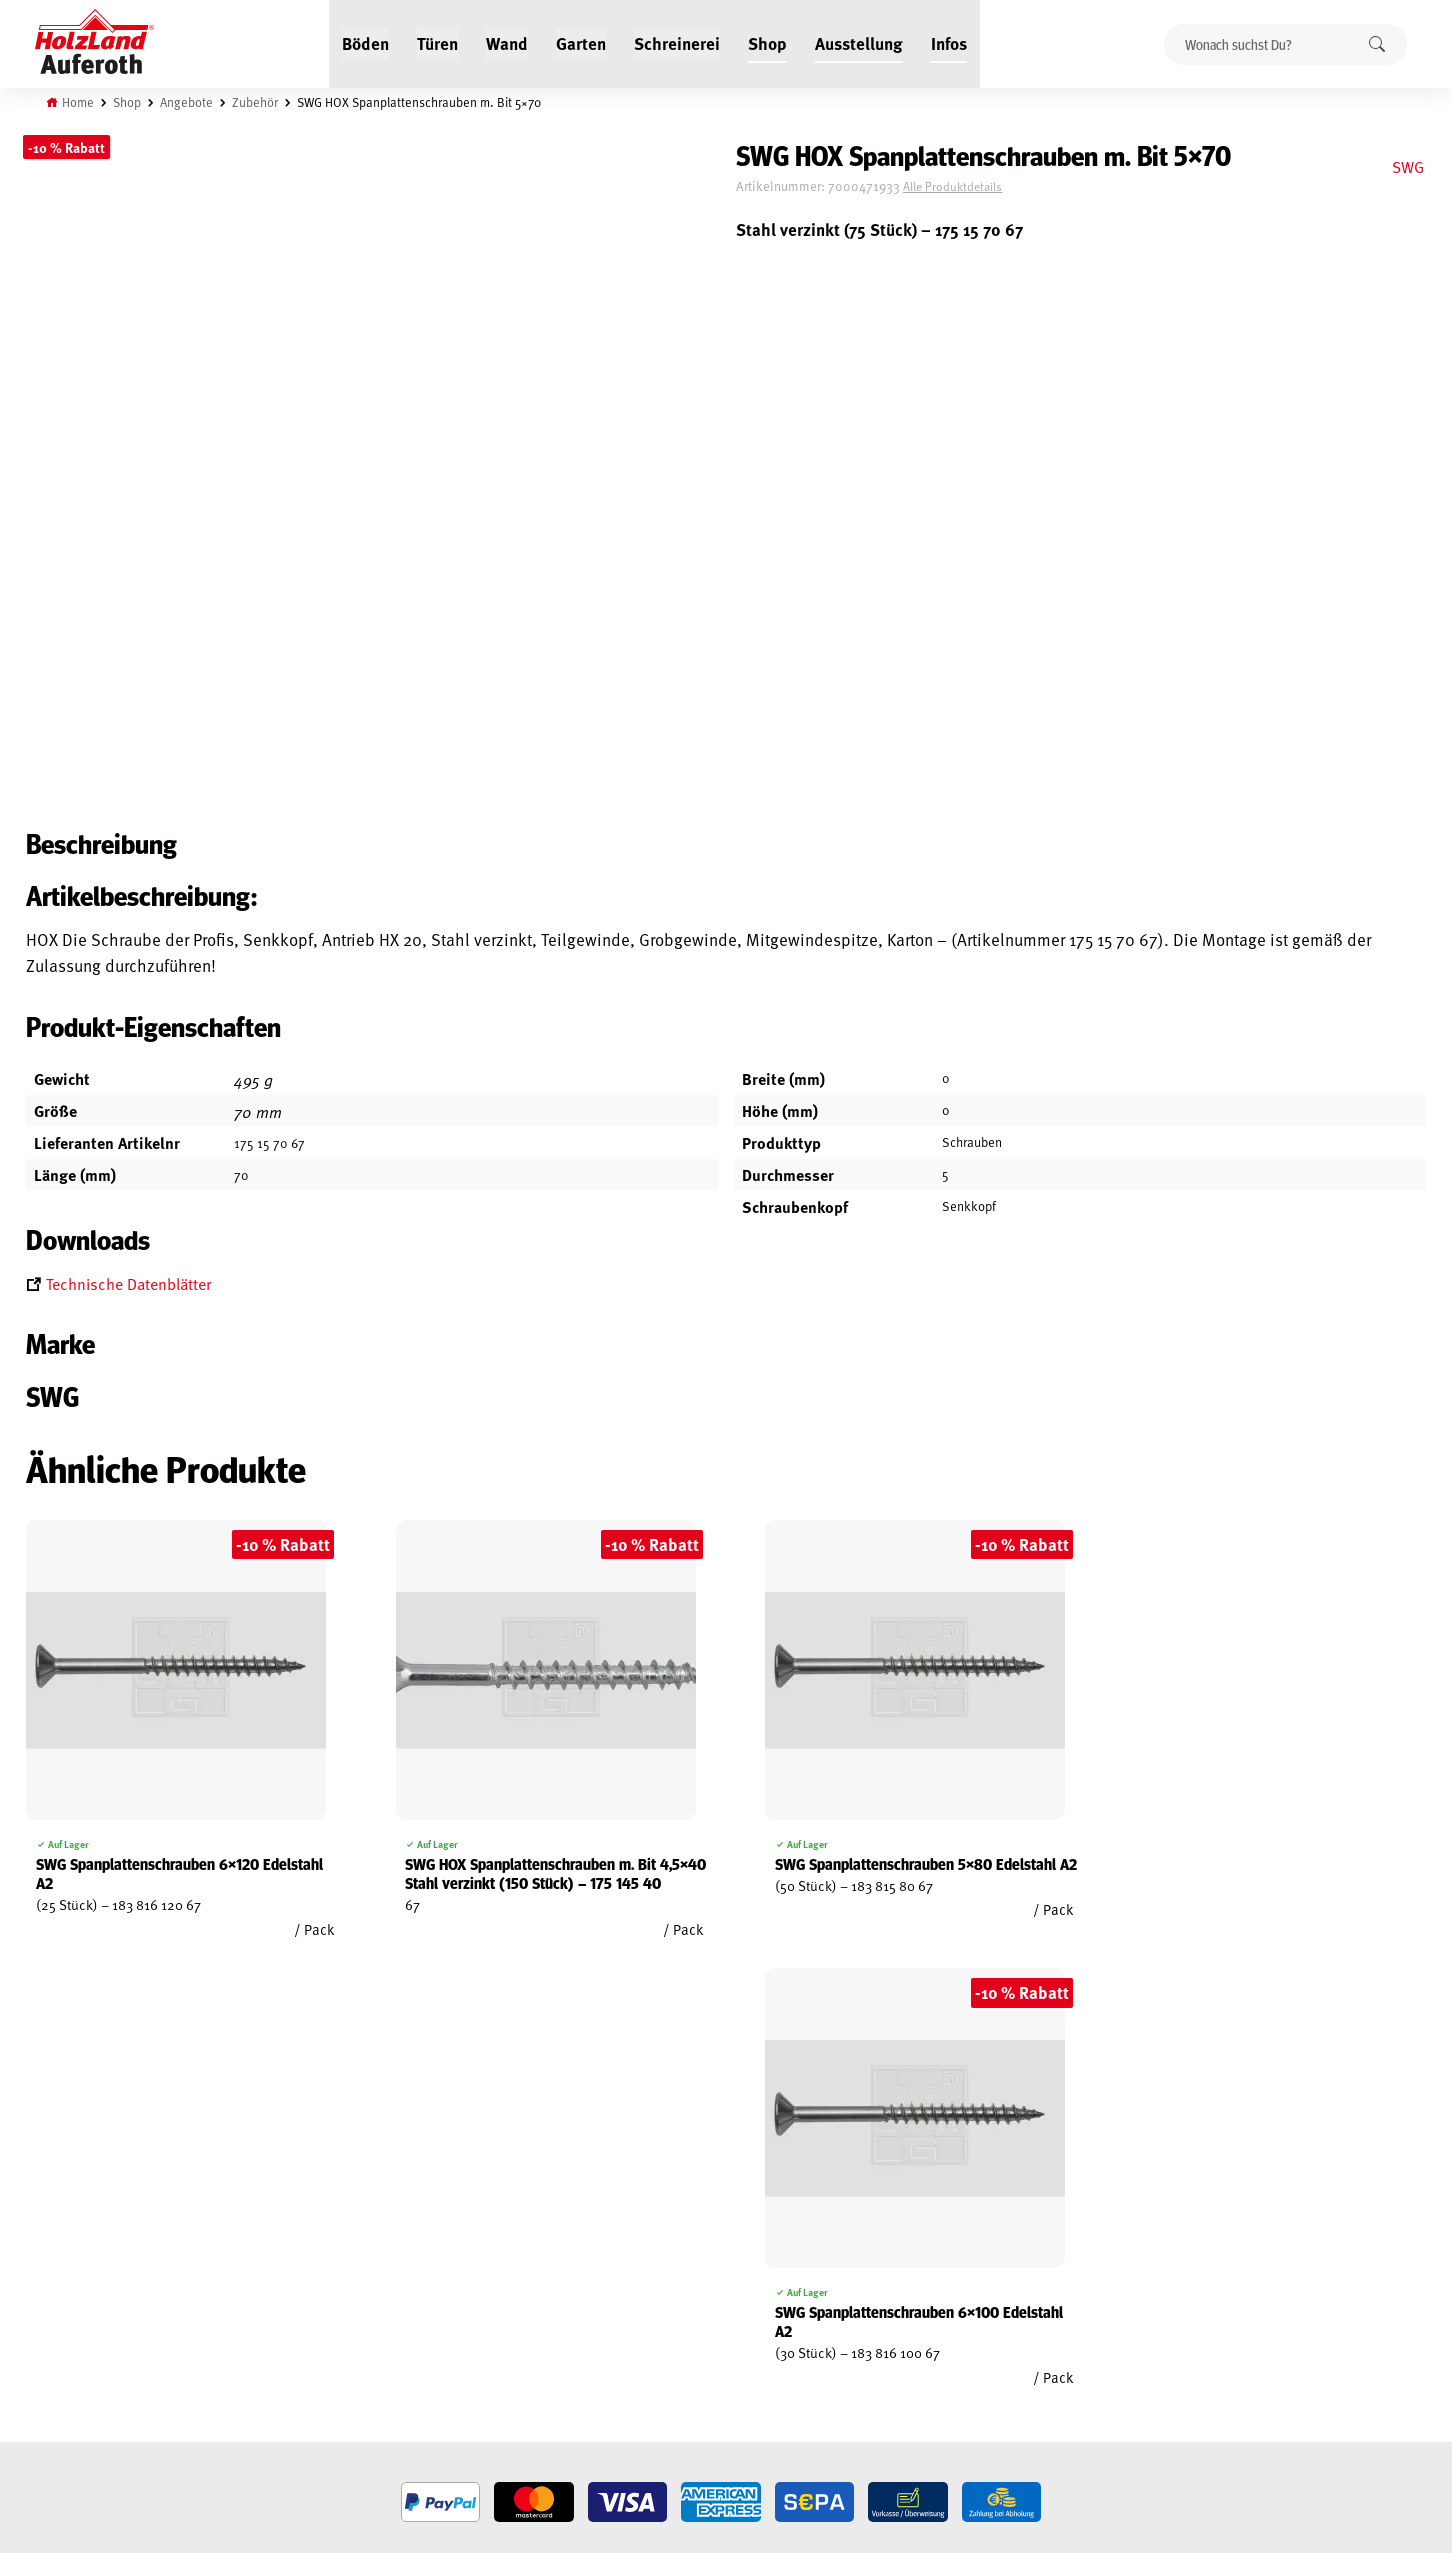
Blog (277, 2290)
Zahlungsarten (72, 2405)
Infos (949, 42)
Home (78, 102)
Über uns (290, 2359)
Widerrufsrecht (73, 2313)
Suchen (1377, 43)
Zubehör (255, 102)
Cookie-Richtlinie (76, 2428)
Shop (767, 42)
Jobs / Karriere (306, 2267)
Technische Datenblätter (128, 1286)
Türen (437, 42)
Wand (507, 42)
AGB (37, 2290)
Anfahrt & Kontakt (572, 2351)
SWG (1408, 166)
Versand (51, 2382)
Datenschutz (64, 2336)
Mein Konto (59, 2267)
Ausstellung (859, 42)
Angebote (186, 102)
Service (284, 2313)
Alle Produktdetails (970, 187)
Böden (365, 42)
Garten (581, 42)
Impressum (58, 2359)
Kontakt (287, 2336)
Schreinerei (677, 42)
